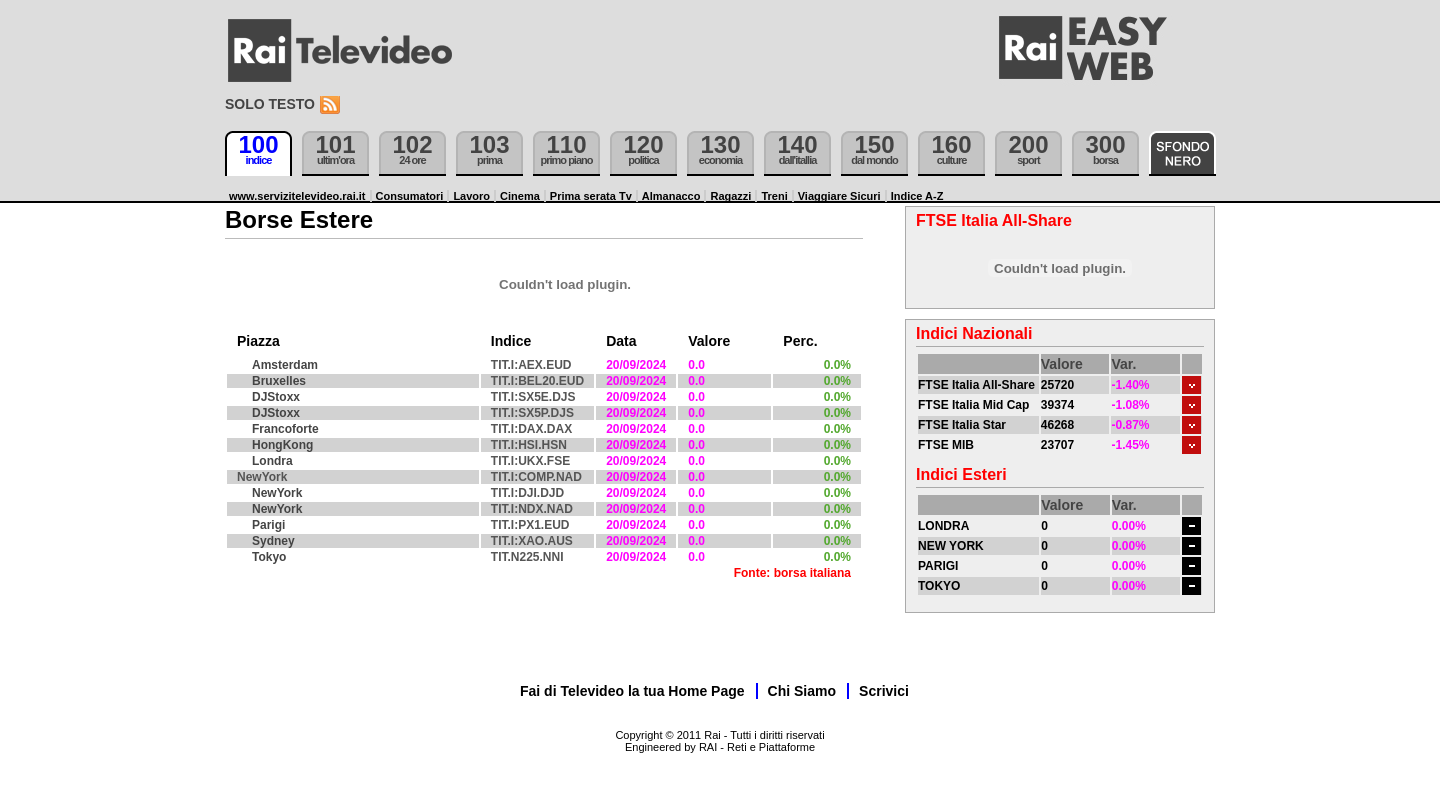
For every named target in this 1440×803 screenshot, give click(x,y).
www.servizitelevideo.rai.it (297, 196)
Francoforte (285, 429)
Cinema (520, 196)
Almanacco (671, 196)
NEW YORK (951, 546)
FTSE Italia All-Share (976, 385)
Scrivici (884, 691)
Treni (774, 196)
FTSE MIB (946, 445)
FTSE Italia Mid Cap (973, 405)
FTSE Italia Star (962, 425)
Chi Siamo (802, 691)
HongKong (282, 445)
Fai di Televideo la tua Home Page (632, 691)
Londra (272, 461)
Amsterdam (285, 365)
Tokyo (269, 557)
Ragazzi (730, 196)
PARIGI (938, 566)
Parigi (268, 525)
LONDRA (943, 526)
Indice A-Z (917, 196)
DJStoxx (276, 397)
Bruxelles (279, 381)
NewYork (277, 493)
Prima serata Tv (591, 196)
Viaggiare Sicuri (839, 196)
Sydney (273, 541)
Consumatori (410, 196)
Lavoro (471, 196)
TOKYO (939, 586)
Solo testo (270, 104)
